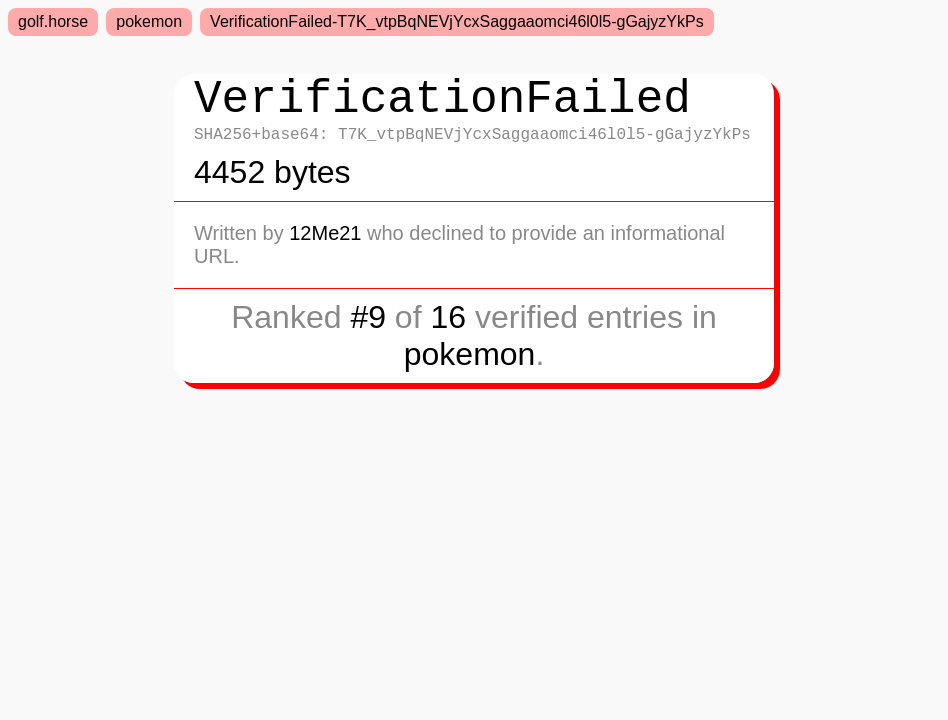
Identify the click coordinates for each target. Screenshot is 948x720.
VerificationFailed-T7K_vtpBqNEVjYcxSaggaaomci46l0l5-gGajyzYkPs (457, 21)
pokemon (149, 21)
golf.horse (53, 21)
